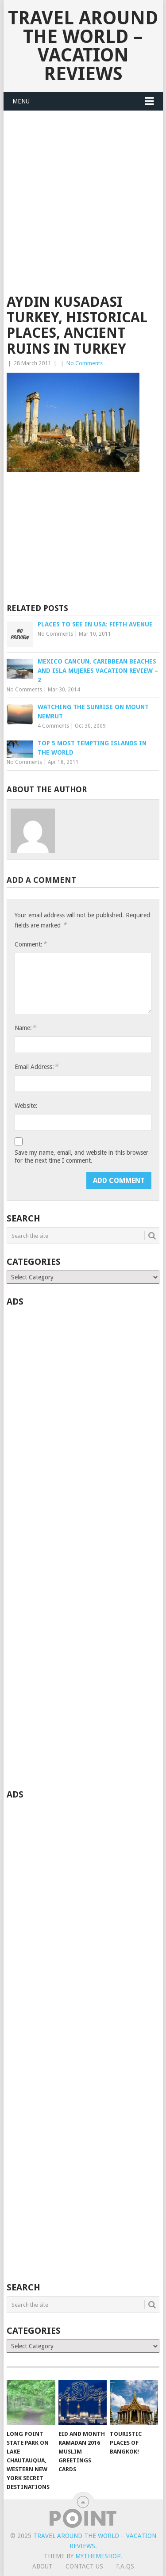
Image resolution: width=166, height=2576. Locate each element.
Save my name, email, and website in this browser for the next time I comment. (81, 1156)
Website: (26, 1105)
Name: (25, 1027)
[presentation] (82, 1189)
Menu (21, 101)
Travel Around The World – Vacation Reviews (83, 45)
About (42, 2566)
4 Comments (53, 726)
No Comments (84, 363)
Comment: (30, 944)
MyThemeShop (97, 2556)
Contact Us (84, 2566)
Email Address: (36, 1066)
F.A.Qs (125, 2566)
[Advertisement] (83, 208)
